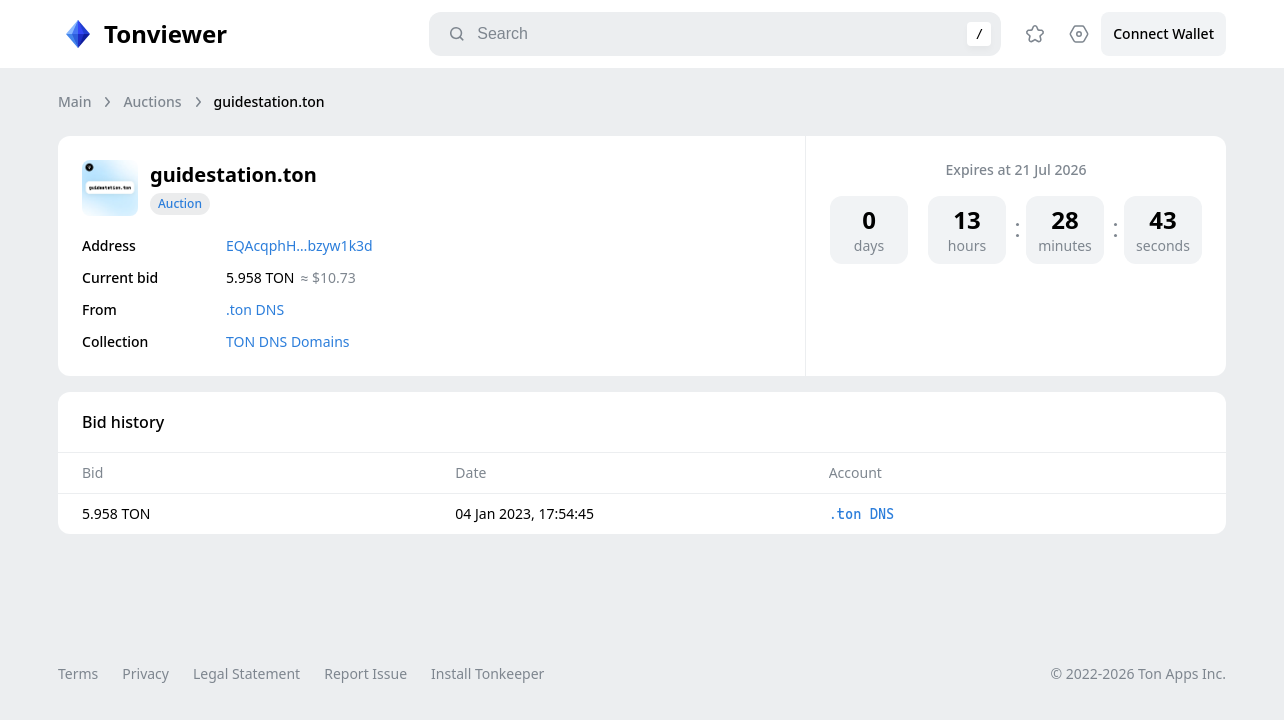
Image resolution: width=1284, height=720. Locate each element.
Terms (78, 673)
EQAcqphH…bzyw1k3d (299, 245)
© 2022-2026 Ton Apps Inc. (1138, 673)
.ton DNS (255, 309)
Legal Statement (246, 673)
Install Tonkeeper (487, 673)
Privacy (145, 673)
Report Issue (365, 673)
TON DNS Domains (288, 341)
